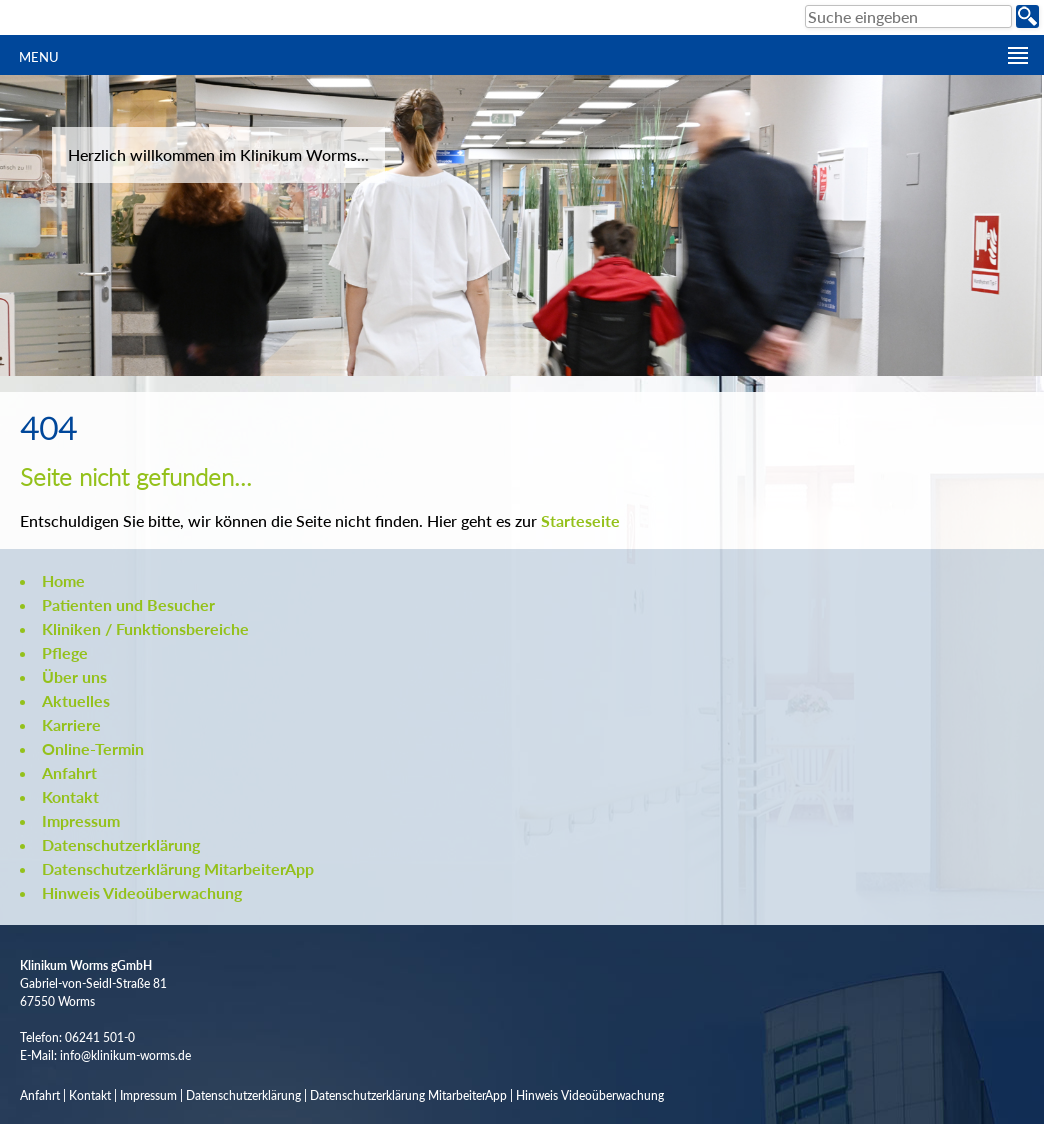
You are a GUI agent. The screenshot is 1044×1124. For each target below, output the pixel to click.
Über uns (74, 676)
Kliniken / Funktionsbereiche (145, 628)
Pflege (65, 652)
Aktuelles (76, 700)
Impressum (81, 820)
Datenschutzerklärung (121, 844)
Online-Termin (93, 748)
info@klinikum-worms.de (125, 1055)
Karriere (71, 724)
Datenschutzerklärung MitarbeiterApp (178, 868)
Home (63, 580)
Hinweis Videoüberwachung (142, 892)
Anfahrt (69, 772)
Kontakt (70, 796)
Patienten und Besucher (128, 604)
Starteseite (580, 520)
